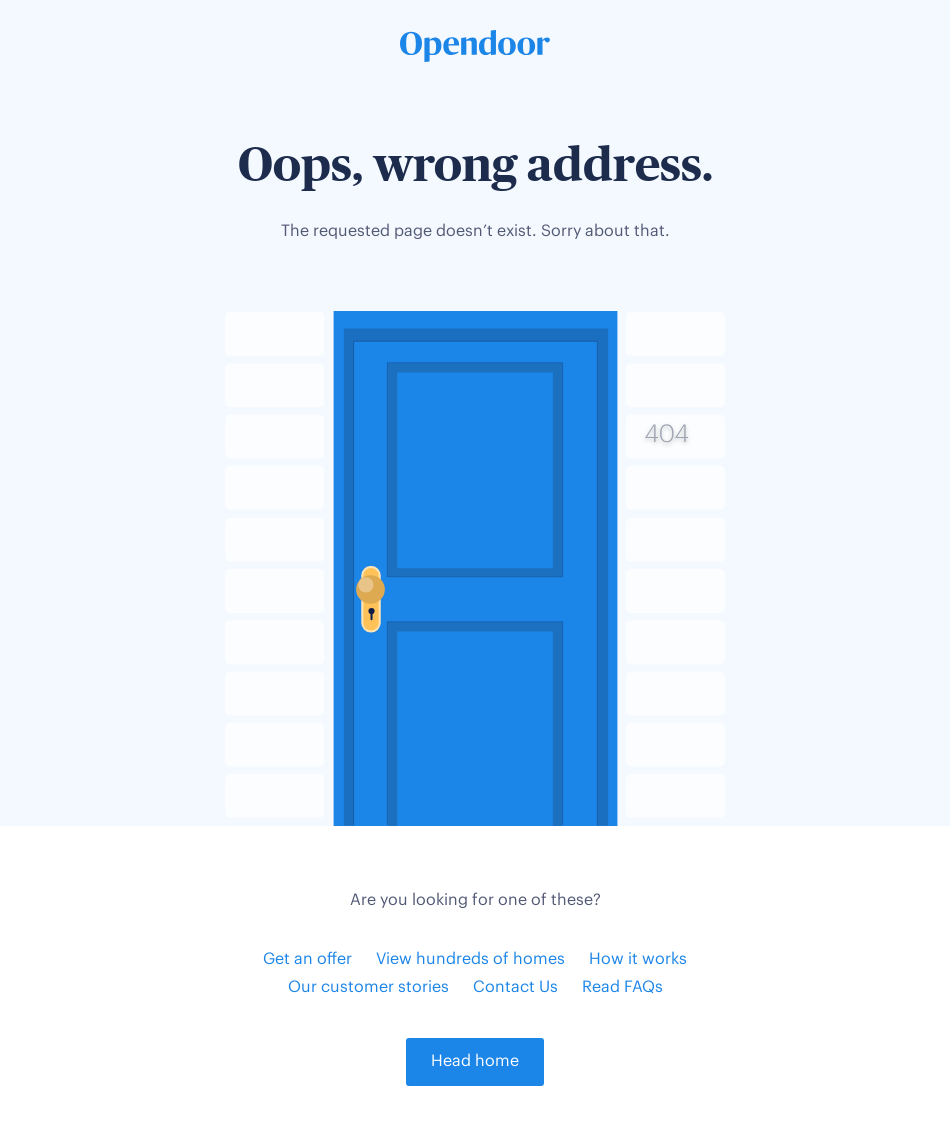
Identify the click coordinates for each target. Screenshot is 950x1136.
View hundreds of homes (470, 959)
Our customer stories (368, 987)
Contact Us (515, 987)
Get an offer (307, 959)
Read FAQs (622, 987)
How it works (638, 959)
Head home (475, 1061)
